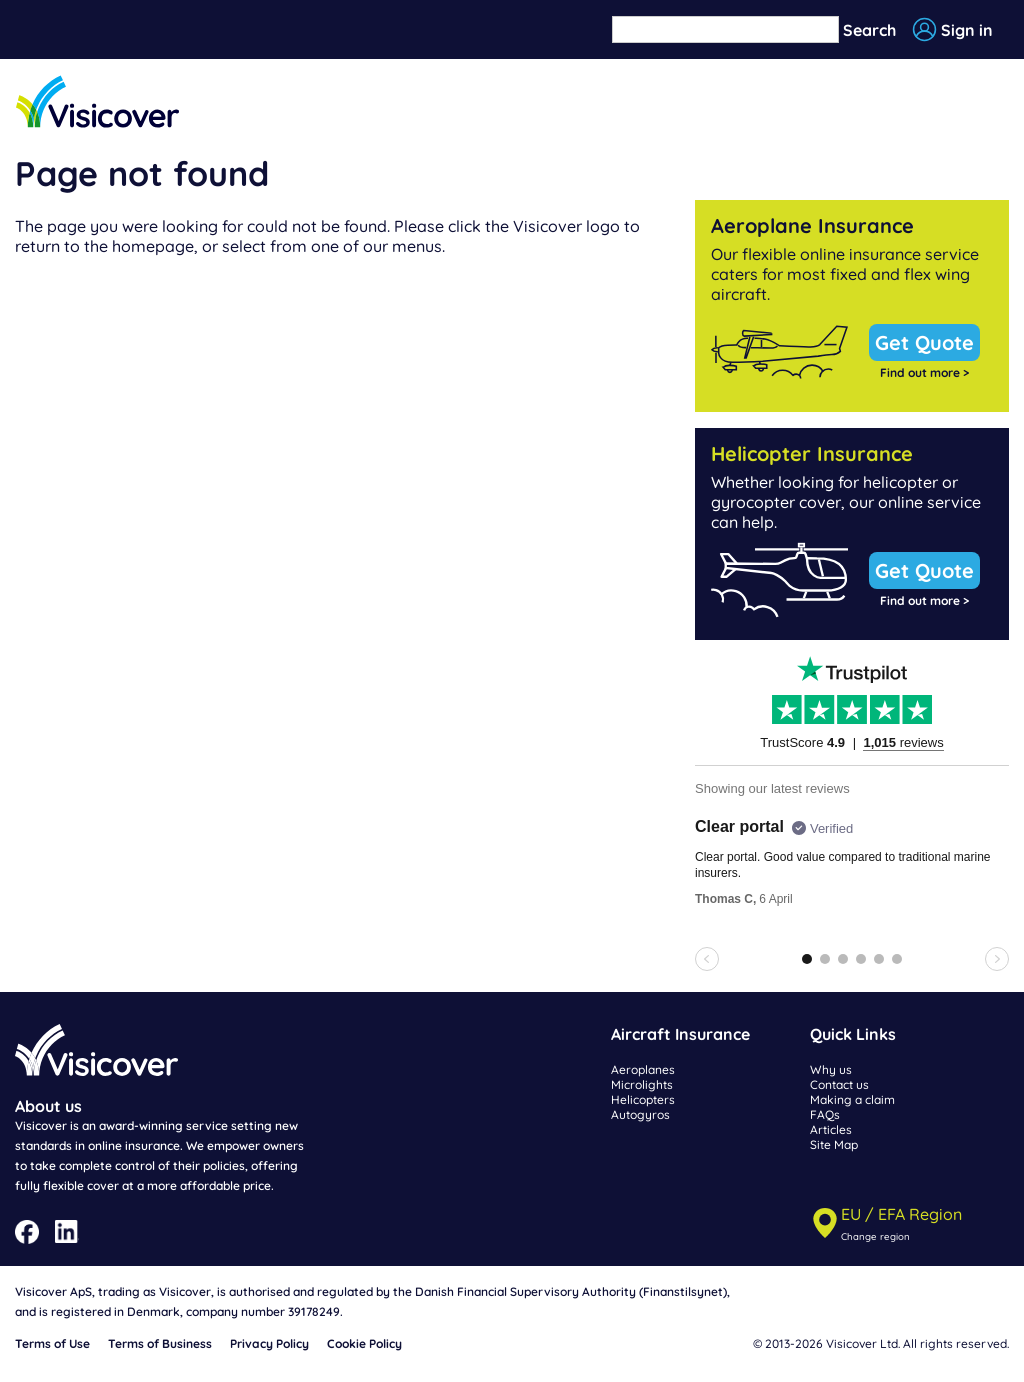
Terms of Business (160, 1343)
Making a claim (852, 1099)
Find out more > (924, 372)
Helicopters (643, 1099)
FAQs (825, 1114)
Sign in (967, 30)
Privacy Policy (269, 1343)
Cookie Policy (364, 1343)
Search (869, 30)
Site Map (834, 1144)
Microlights (642, 1084)
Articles (831, 1129)
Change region (875, 1236)
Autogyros (640, 1114)
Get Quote (924, 342)
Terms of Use (52, 1343)
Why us (831, 1069)
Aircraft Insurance (680, 1034)
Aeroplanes (643, 1069)
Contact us (839, 1084)
